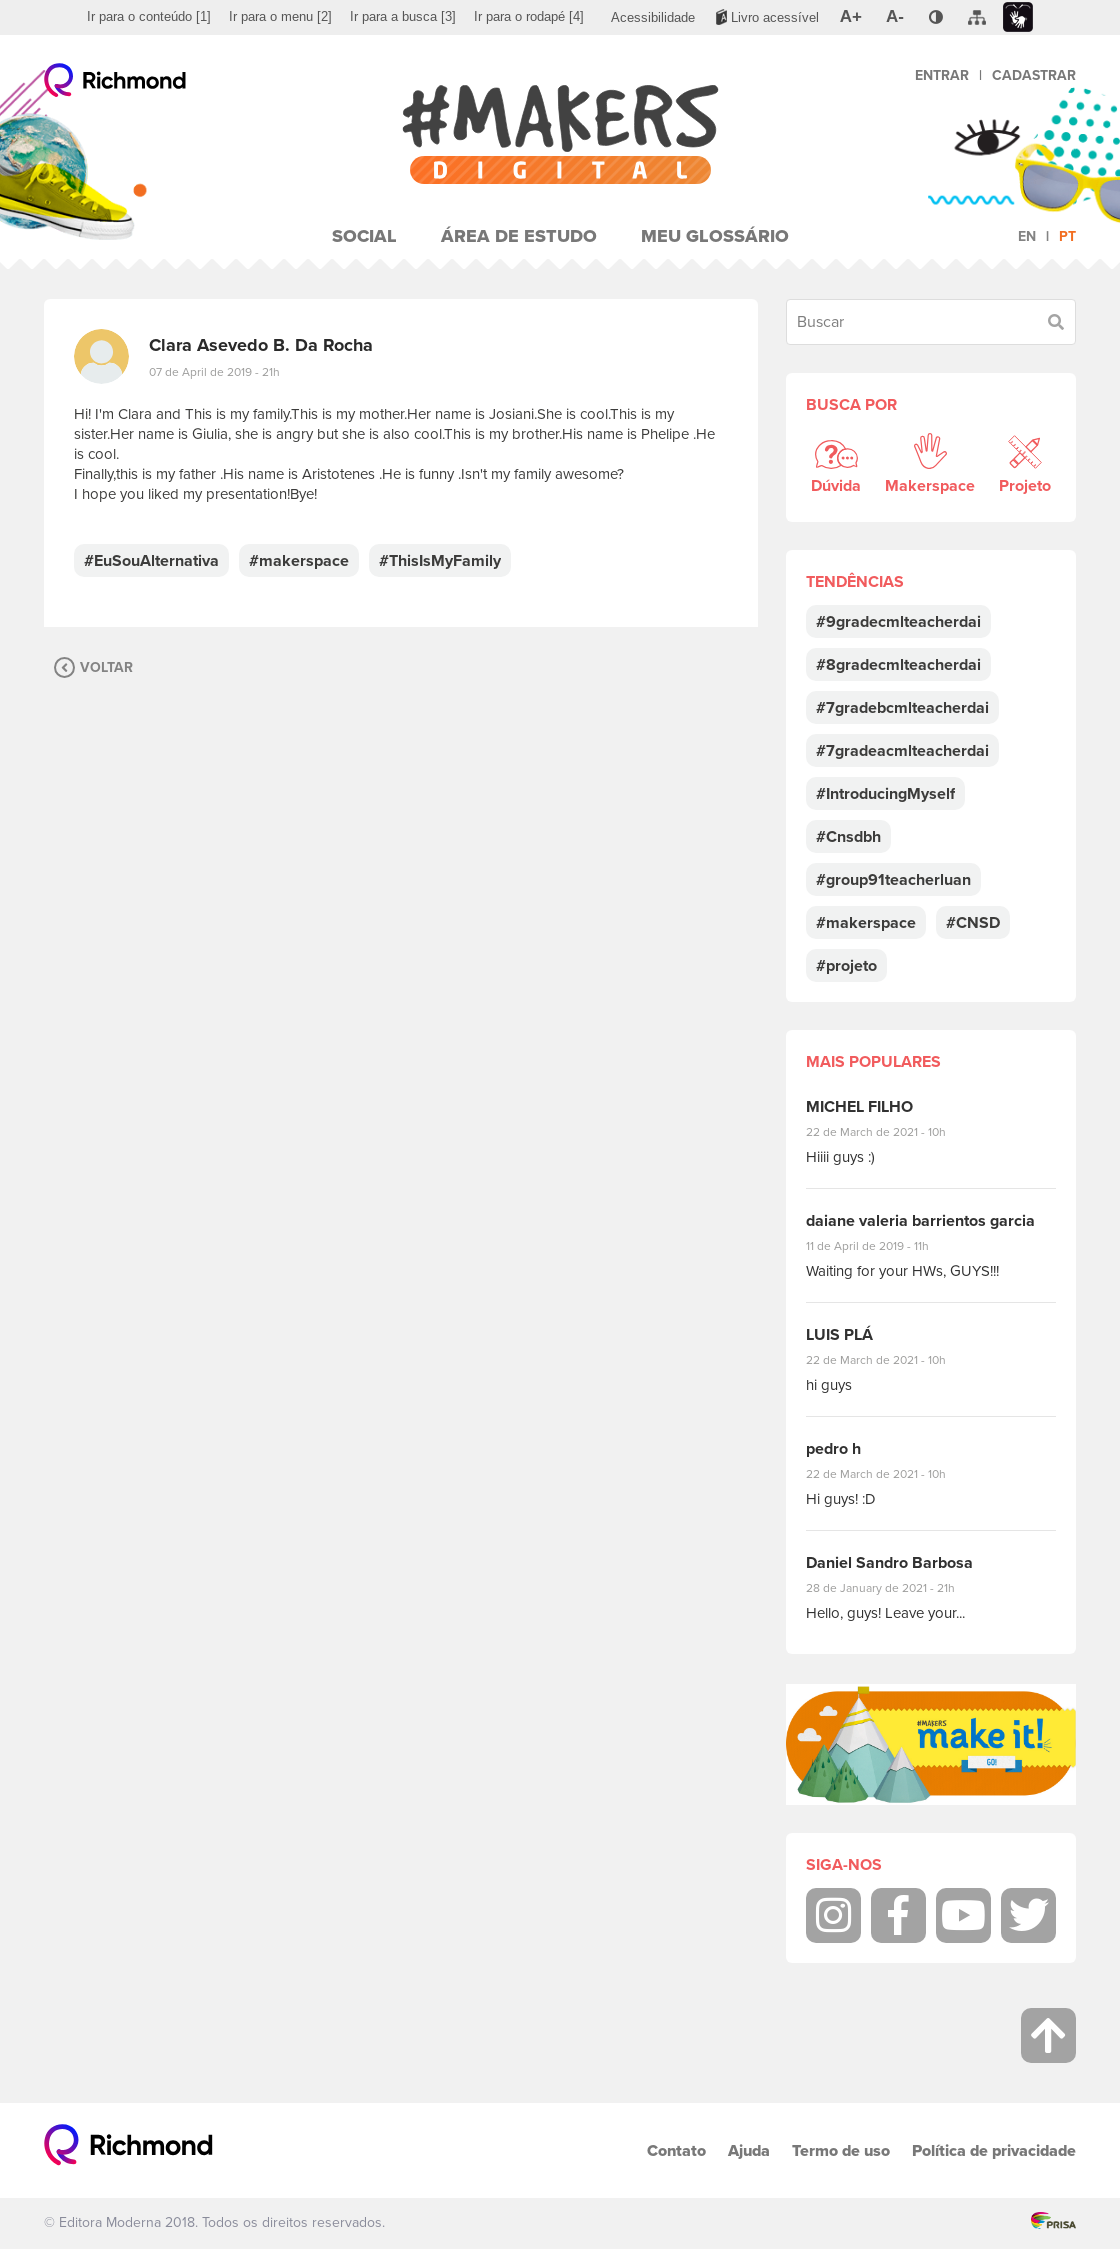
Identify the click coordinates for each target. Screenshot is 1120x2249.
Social (364, 236)
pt (1067, 236)
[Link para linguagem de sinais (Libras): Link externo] (1018, 17)
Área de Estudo (519, 236)
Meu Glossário (715, 236)
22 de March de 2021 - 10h (893, 1132)
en (1027, 236)
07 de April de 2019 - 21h (214, 372)
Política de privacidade (994, 2150)
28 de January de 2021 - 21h (895, 1588)
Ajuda (749, 2150)
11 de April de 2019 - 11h (881, 1246)
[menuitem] (149, 17)
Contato (676, 2150)
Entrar (942, 75)
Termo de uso (841, 2150)
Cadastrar (1034, 75)
